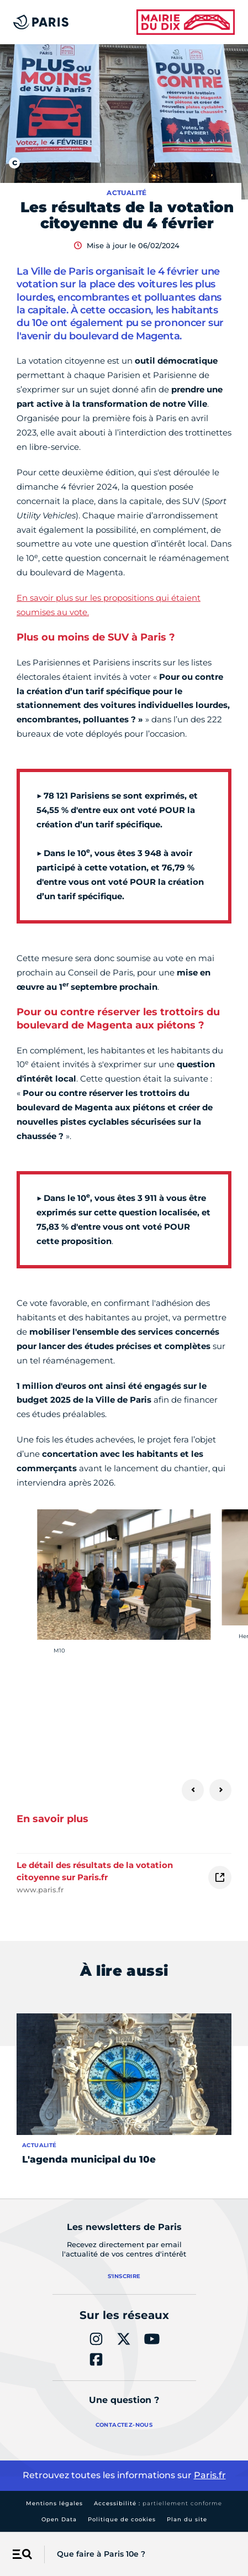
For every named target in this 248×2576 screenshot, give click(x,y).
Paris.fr (210, 2475)
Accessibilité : (158, 2503)
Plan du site (187, 2519)
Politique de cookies (122, 2519)
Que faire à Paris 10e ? (101, 2554)
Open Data (59, 2519)
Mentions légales (54, 2503)
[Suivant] (220, 1790)
